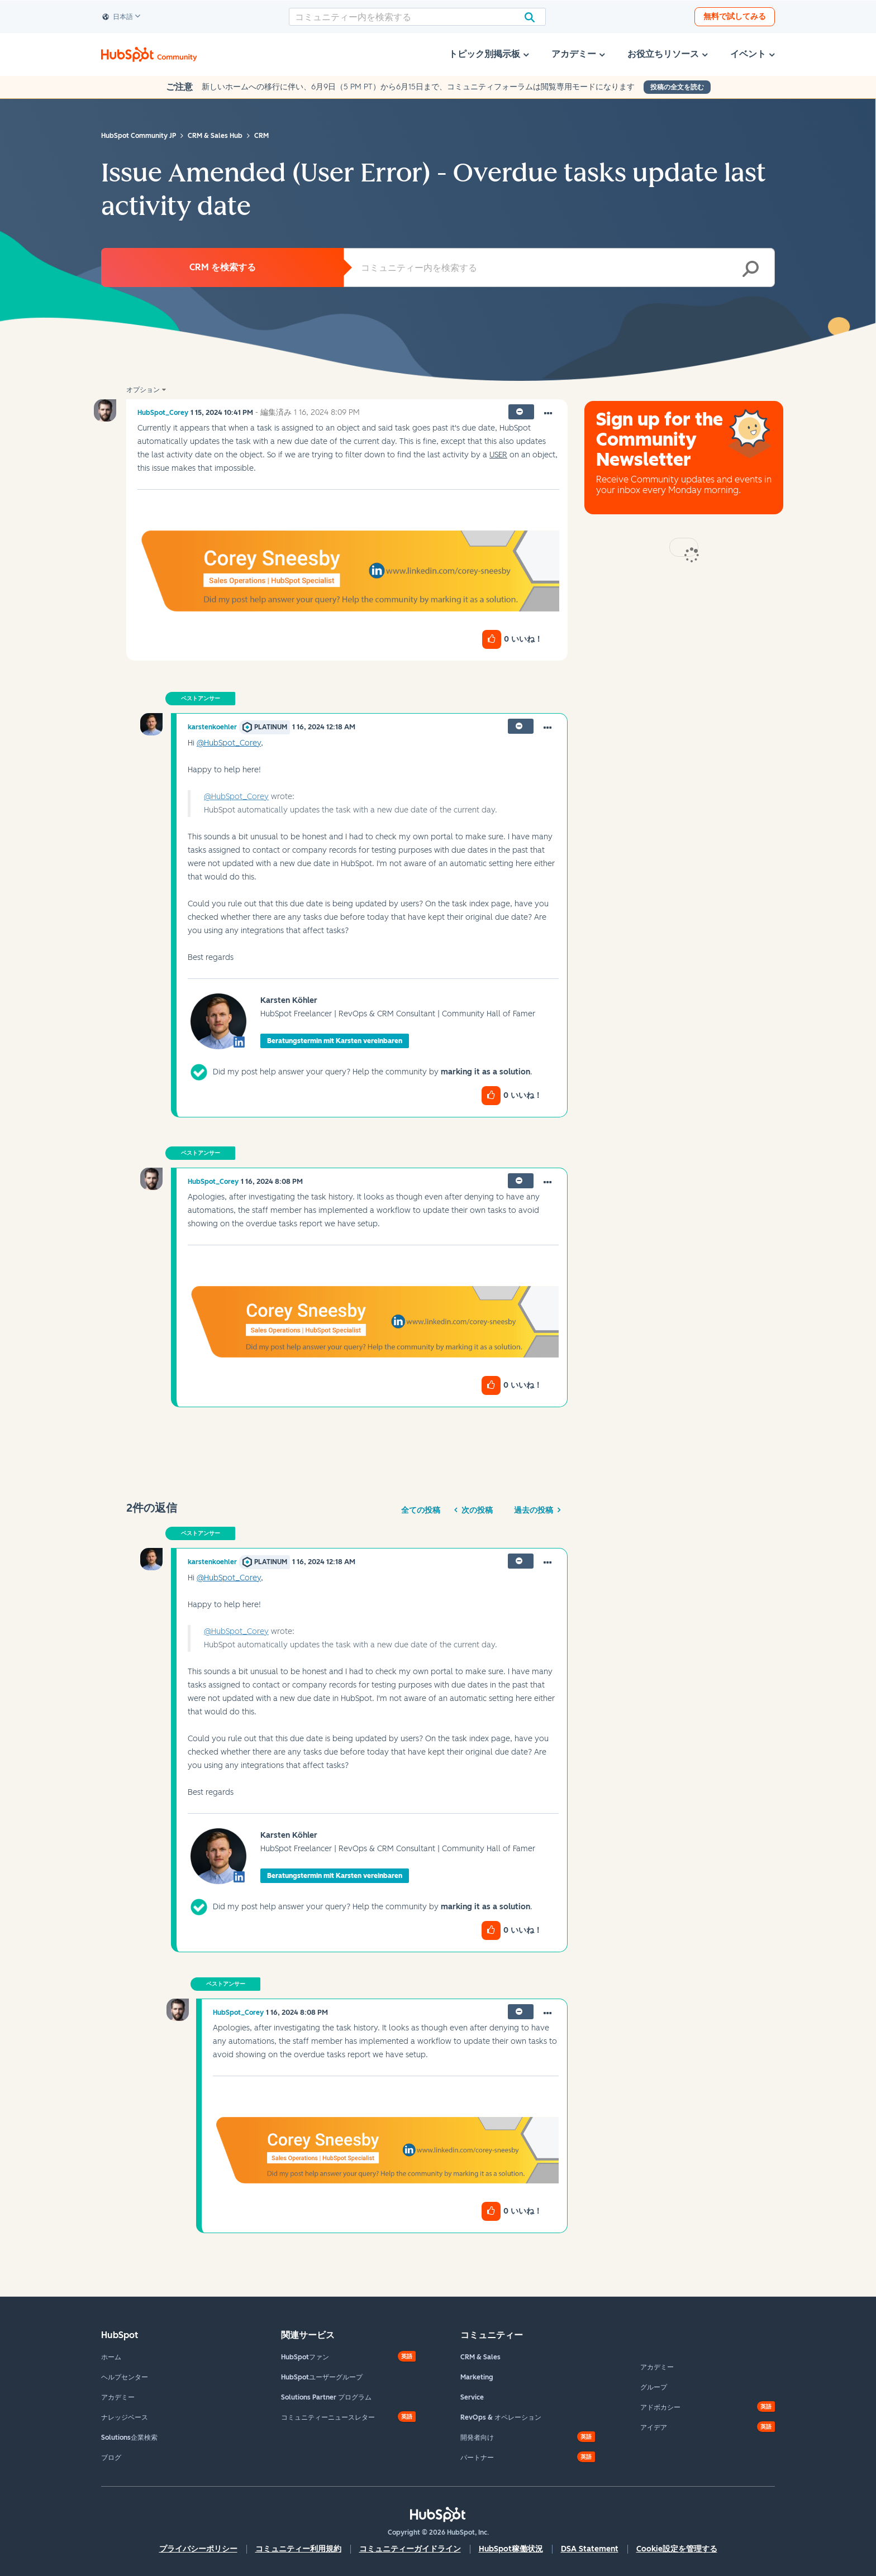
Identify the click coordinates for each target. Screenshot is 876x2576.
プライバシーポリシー (198, 2549)
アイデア (653, 2427)
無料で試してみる (734, 16)
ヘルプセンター (124, 2377)
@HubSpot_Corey (229, 743)
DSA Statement (589, 2549)
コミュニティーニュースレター (328, 2417)
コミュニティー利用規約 (298, 2549)
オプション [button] (143, 390)
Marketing (476, 2377)
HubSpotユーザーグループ (322, 2377)
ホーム (111, 2357)
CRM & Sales (480, 2357)
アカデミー (118, 2397)
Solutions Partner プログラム (326, 2397)
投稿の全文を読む (677, 87)
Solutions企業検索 (129, 2437)
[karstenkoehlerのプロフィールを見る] (212, 727)
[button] (548, 414)
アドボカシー (660, 2407)
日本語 (118, 17)
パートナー (477, 2458)
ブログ (111, 2458)
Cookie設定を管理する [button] (676, 2549)
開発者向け (477, 2437)
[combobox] (417, 17)
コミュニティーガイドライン (410, 2549)
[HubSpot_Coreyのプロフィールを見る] (162, 413)
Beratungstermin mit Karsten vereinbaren (334, 1041)
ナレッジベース (124, 2417)
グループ (653, 2387)
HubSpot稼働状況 (511, 2549)
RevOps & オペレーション (500, 2417)
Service (472, 2397)
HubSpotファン (305, 2357)
